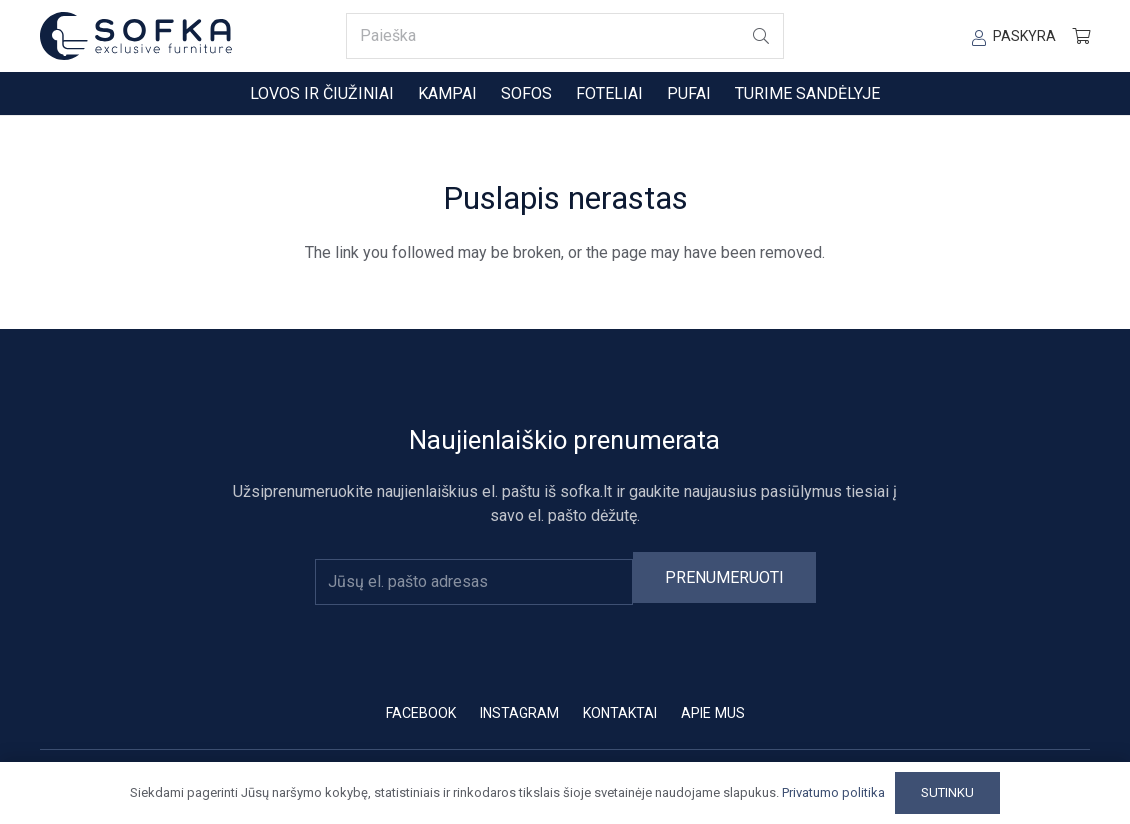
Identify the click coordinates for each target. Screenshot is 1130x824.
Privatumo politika (833, 792)
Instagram (519, 713)
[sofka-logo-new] (136, 36)
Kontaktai (620, 713)
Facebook (421, 713)
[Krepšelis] (1081, 36)
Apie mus (713, 713)
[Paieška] (565, 36)
